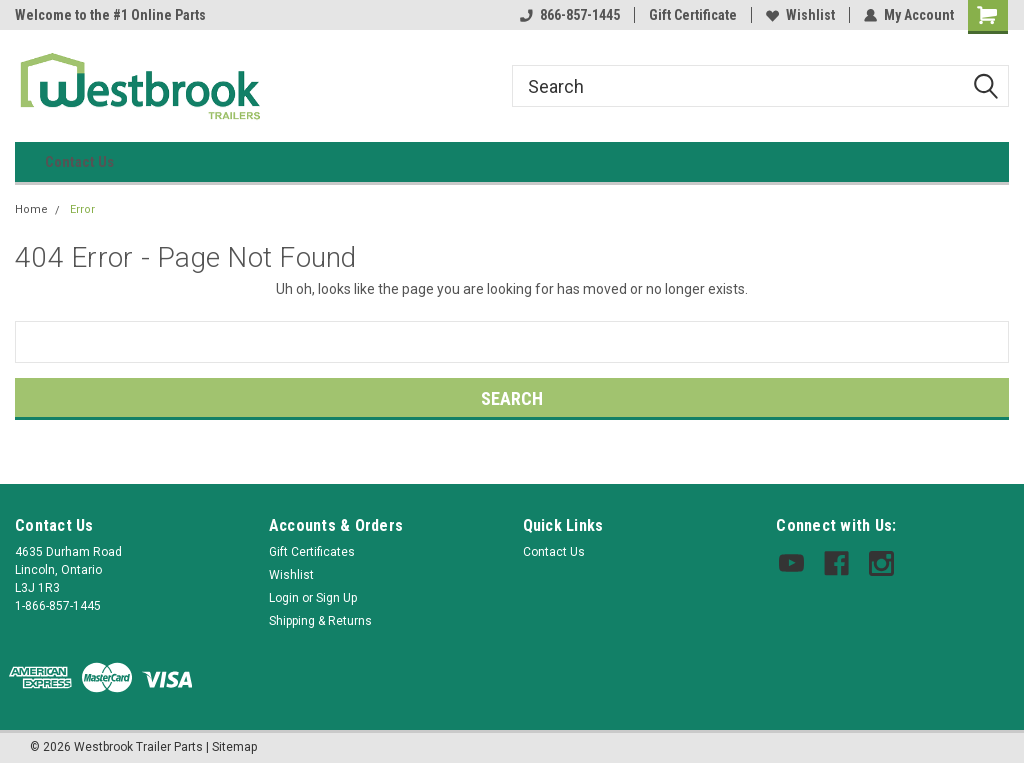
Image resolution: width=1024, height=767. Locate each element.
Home (31, 209)
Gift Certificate (693, 15)
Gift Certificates (312, 552)
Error (82, 209)
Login (284, 598)
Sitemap (234, 747)
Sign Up (336, 598)
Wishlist (800, 15)
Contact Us (79, 162)
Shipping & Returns (320, 621)
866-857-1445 (570, 15)
